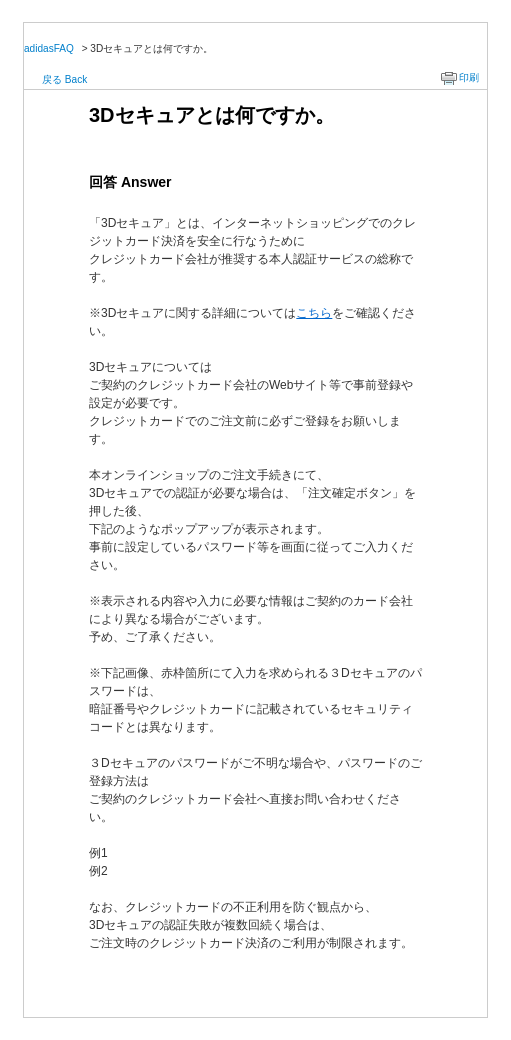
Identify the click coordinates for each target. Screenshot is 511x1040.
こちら (314, 313)
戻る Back (64, 79)
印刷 (469, 77)
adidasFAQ (49, 48)
